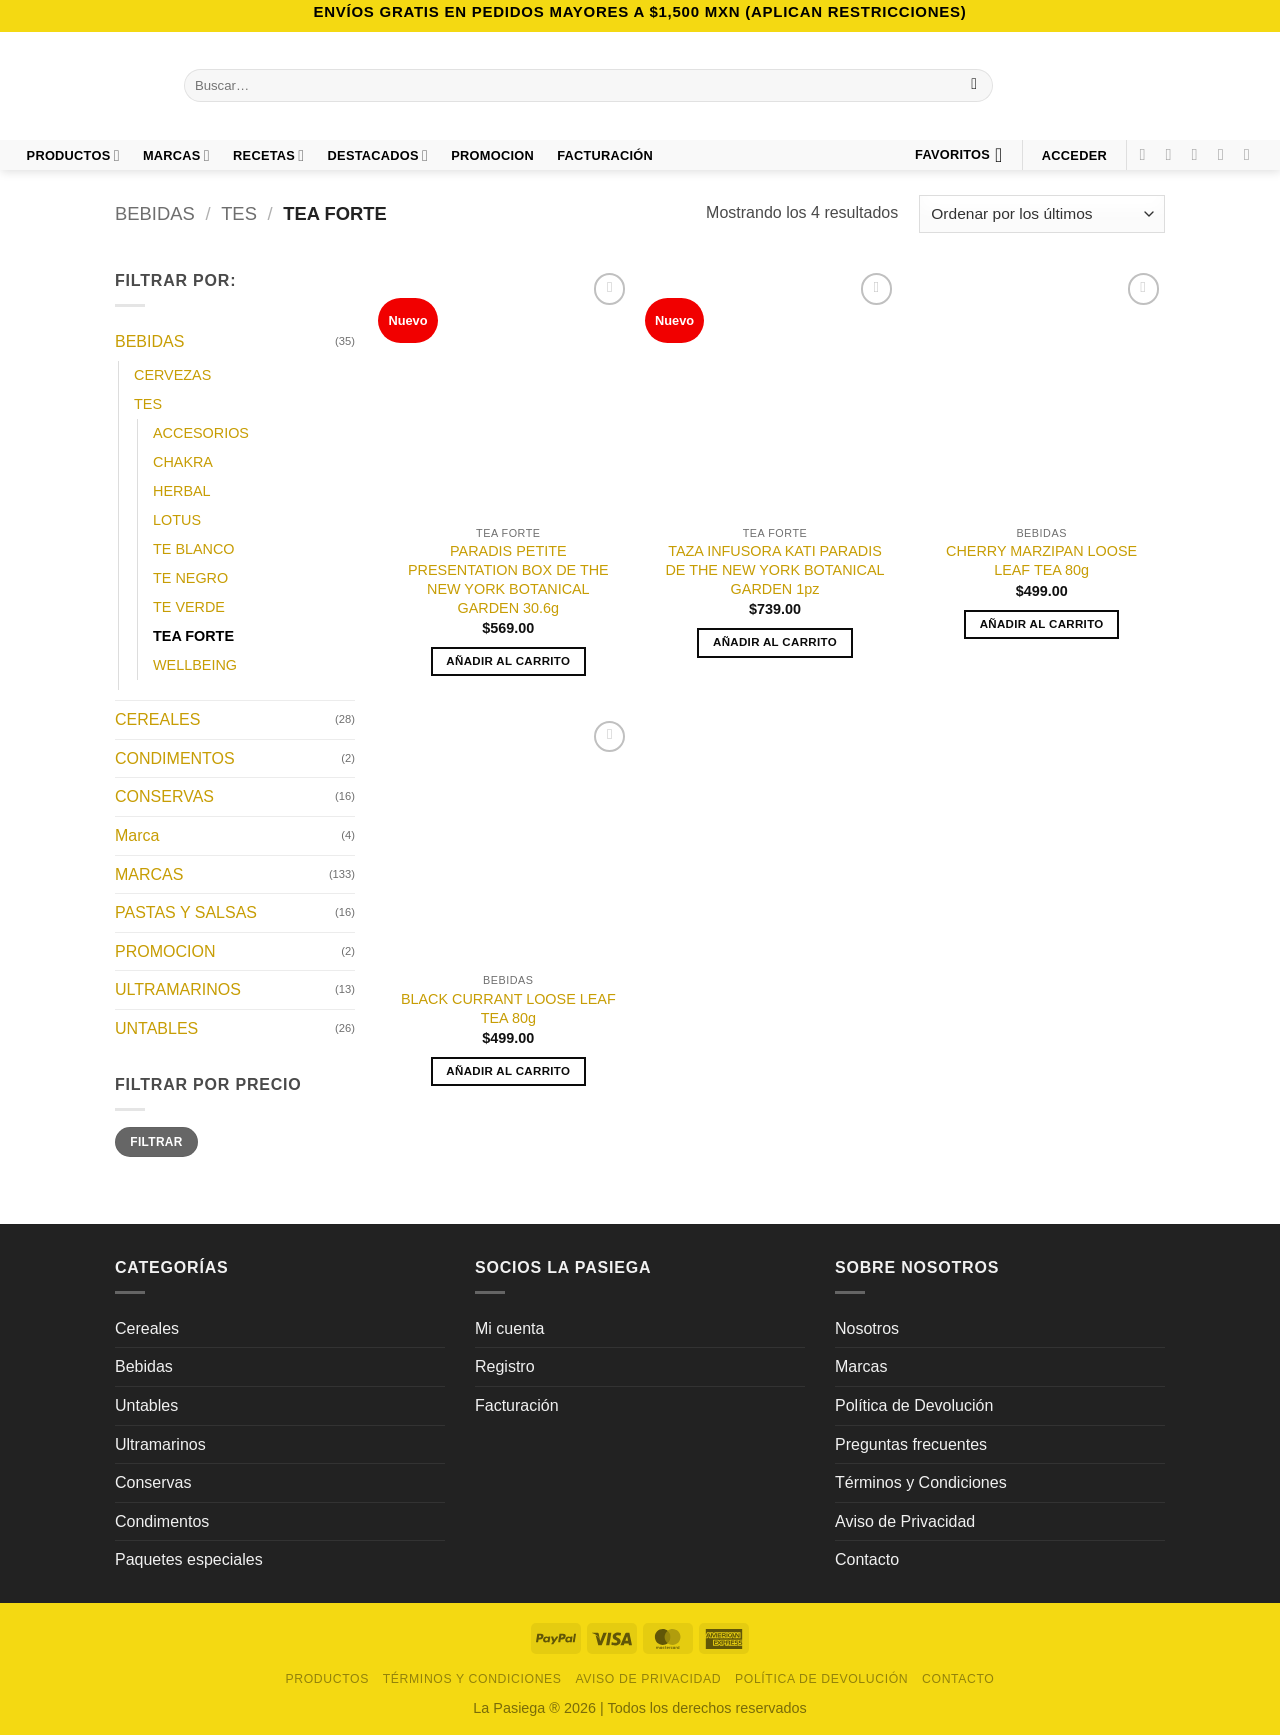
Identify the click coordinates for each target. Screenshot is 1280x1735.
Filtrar (156, 1142)
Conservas (153, 1482)
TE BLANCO (194, 549)
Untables (146, 1405)
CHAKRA (183, 462)
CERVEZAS (172, 375)
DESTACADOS (378, 155)
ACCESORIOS (201, 433)
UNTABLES (156, 1028)
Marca (137, 835)
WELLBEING (195, 666)
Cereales (147, 1328)
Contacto (867, 1559)
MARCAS (149, 874)
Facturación (517, 1405)
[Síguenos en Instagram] (1174, 154)
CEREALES (157, 720)
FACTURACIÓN (605, 155)
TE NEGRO (190, 578)
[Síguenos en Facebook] (1147, 154)
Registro (505, 1366)
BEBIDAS (155, 213)
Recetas (268, 155)
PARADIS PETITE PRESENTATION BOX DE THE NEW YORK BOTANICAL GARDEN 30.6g (508, 579)
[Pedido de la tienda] (1042, 214)
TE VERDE (189, 608)
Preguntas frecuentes (911, 1444)
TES (239, 213)
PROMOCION (492, 155)
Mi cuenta (509, 1328)
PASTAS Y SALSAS (186, 913)
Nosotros (867, 1328)
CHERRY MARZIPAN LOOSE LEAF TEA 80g (1041, 560)
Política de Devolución (914, 1405)
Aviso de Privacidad (905, 1521)
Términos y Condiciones (921, 1482)
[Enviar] (974, 86)
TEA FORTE (193, 637)
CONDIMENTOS (175, 758)
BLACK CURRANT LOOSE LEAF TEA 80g (508, 1008)
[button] (1074, 155)
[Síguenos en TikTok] (1200, 154)
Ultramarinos (160, 1444)
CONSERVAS (164, 797)
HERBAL (182, 491)
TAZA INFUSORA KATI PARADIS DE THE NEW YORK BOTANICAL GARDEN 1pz (774, 569)
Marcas (176, 155)
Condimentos (162, 1521)
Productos (73, 155)
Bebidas (144, 1366)
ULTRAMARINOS (178, 990)
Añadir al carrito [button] (508, 661)
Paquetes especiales (189, 1559)
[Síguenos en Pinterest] (1226, 154)
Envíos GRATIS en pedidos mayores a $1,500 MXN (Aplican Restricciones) (639, 11)
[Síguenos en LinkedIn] (1252, 154)
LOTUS (177, 520)
